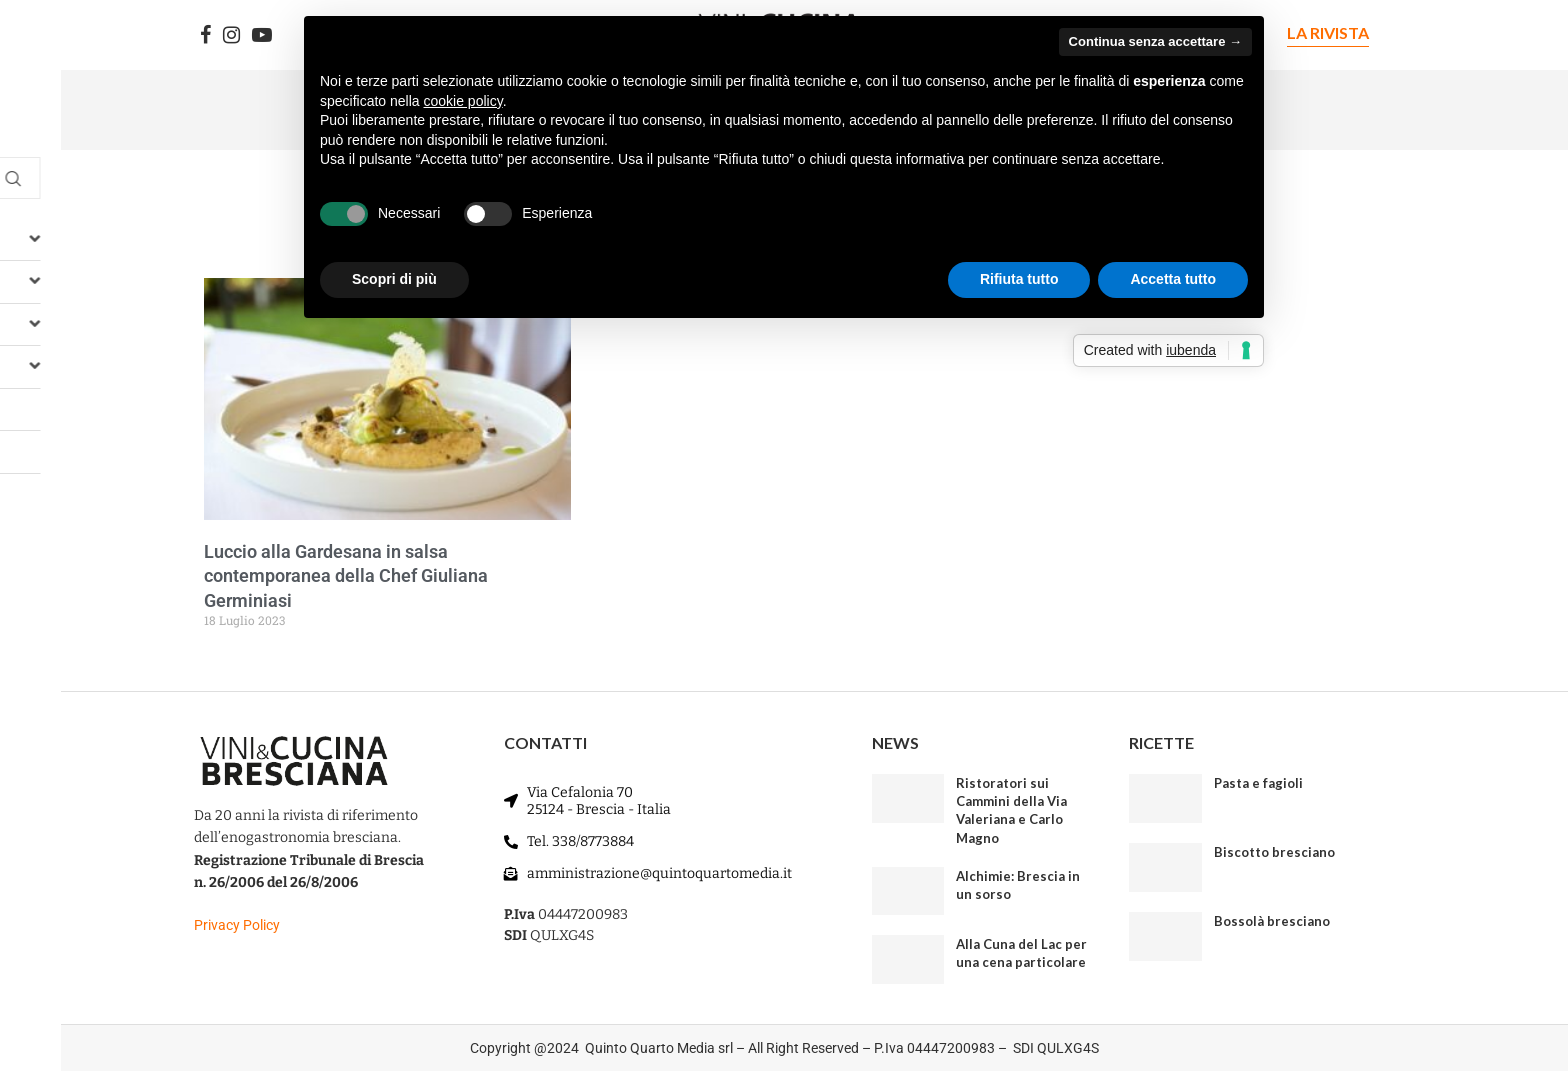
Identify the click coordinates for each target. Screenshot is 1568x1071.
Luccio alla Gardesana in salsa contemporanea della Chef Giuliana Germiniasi (346, 576)
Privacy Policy (237, 925)
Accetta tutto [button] (1173, 279)
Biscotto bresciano (1274, 852)
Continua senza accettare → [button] (1155, 41)
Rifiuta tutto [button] (1019, 279)
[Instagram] (231, 35)
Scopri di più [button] (394, 279)
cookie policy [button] (463, 101)
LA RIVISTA (1328, 32)
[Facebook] (205, 35)
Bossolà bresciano (1272, 921)
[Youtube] (262, 35)
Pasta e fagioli (1258, 783)
